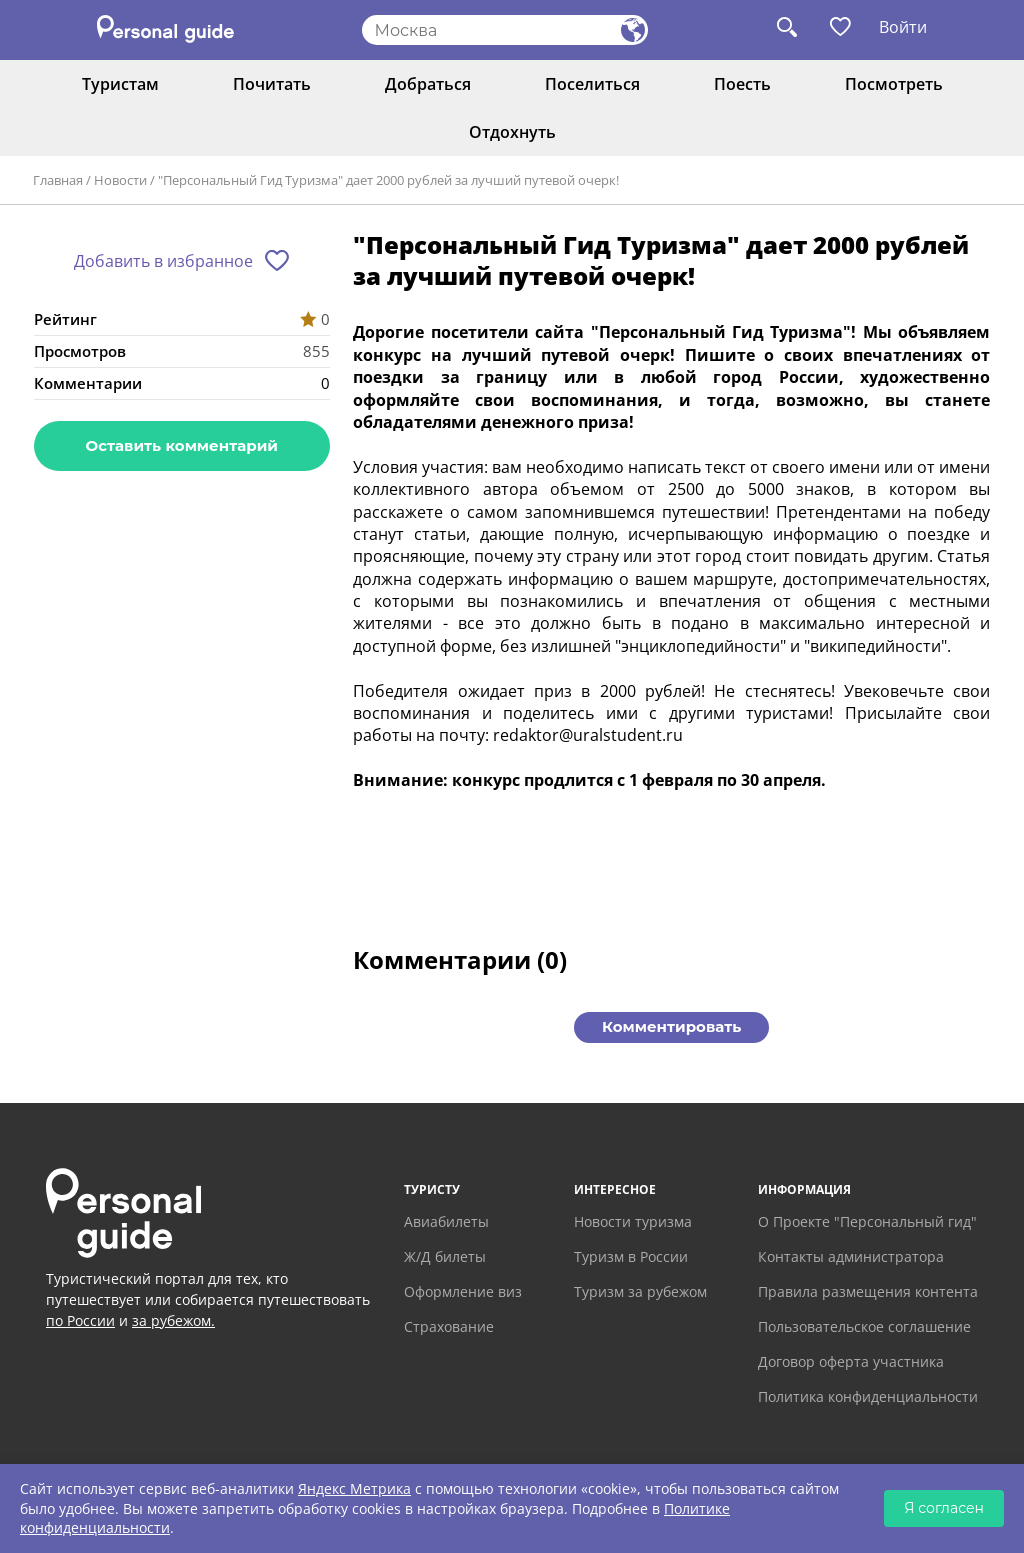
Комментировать (671, 1026)
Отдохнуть (512, 132)
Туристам (120, 84)
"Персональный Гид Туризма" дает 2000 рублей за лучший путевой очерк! (388, 180)
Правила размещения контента (868, 1291)
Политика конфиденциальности (868, 1396)
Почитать (272, 84)
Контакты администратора (851, 1256)
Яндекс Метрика (354, 1488)
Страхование (449, 1326)
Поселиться (592, 84)
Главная (58, 180)
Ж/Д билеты (445, 1256)
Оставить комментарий (182, 445)
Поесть (742, 84)
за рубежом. (173, 1320)
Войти (903, 27)
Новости (120, 180)
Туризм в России (631, 1256)
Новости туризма (633, 1221)
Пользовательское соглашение (864, 1326)
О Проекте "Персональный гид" (867, 1221)
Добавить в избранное (163, 261)
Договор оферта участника (851, 1361)
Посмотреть (894, 84)
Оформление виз (463, 1291)
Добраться (428, 84)
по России (80, 1320)
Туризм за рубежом (640, 1291)
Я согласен (944, 1508)
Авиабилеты (446, 1221)
